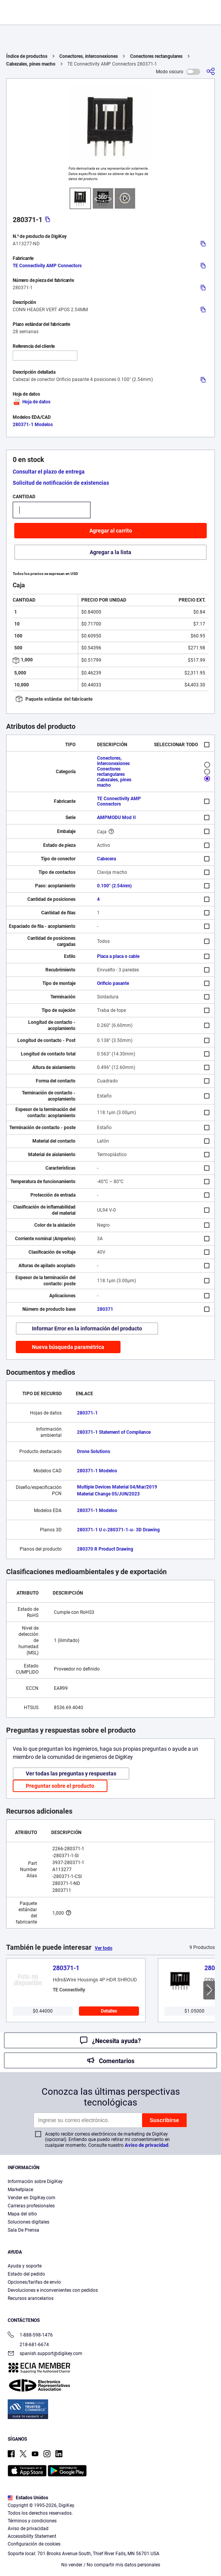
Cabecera (106, 858)
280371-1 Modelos (33, 424)
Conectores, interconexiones (88, 56)
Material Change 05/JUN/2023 (108, 1494)
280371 (105, 1309)
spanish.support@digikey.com (45, 2354)
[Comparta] (210, 71)
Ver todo (103, 1948)
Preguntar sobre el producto (60, 1786)
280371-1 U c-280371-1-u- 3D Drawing (118, 1529)
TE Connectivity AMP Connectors (47, 265)
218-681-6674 (28, 2344)
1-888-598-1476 (30, 2335)
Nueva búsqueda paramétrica (68, 1347)
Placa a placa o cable (118, 956)
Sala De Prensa (23, 2230)
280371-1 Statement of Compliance (114, 1432)
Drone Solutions (93, 1451)
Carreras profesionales (31, 2205)
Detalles (109, 2011)
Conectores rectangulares (156, 56)
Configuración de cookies (34, 2544)
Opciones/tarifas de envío (34, 2282)
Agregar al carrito (110, 531)
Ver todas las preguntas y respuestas (71, 1773)
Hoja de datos (31, 402)
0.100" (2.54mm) (114, 885)
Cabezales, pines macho (30, 64)
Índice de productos (26, 56)
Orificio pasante (113, 983)
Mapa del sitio (22, 2214)
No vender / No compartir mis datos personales (110, 2565)
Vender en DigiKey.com (31, 2197)
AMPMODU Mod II (116, 817)
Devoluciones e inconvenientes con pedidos (53, 2290)
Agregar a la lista (110, 552)
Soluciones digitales (28, 2222)
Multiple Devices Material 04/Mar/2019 (117, 1487)
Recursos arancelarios (31, 2298)
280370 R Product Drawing (105, 1549)
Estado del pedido (26, 2274)
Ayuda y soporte (25, 2266)
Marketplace (20, 2189)
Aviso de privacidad (146, 2145)
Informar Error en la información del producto (87, 1328)
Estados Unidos (28, 2497)
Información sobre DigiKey (35, 2181)
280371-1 (87, 1413)
